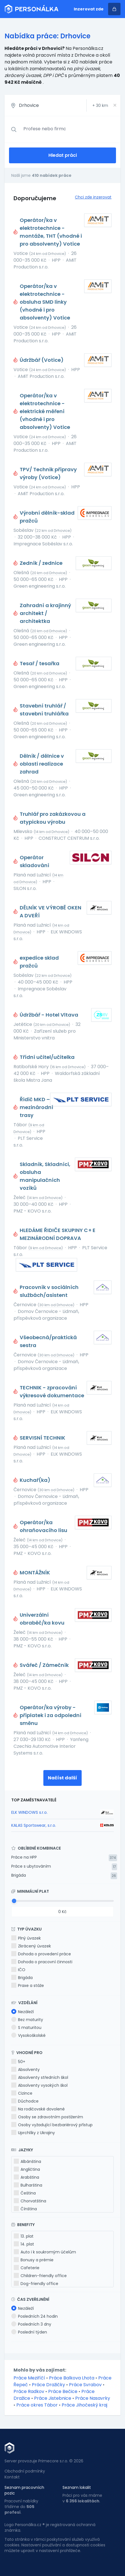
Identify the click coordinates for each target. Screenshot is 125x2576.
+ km (100, 105)
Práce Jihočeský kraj (84, 2405)
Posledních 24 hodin (34, 2316)
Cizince (21, 2093)
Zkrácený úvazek (31, 1946)
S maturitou (26, 2027)
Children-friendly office (40, 2275)
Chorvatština (30, 2201)
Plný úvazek (26, 1938)
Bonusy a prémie (33, 2260)
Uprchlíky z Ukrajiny (33, 2133)
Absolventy (25, 2069)
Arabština (26, 2177)
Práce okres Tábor (37, 2405)
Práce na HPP (24, 1857)
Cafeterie (26, 2268)
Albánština (27, 2161)
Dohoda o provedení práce (41, 1954)
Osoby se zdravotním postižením (47, 2117)
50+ (18, 2061)
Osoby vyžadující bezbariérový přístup (52, 2125)
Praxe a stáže (27, 1985)
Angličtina (27, 2169)
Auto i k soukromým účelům (45, 2252)
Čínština (25, 2209)
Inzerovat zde (89, 9)
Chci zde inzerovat (93, 197)
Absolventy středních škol (39, 2077)
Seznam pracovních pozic (24, 2490)
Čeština (25, 2193)
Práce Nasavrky (92, 2398)
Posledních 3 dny (31, 2324)
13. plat (24, 2236)
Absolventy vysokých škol (39, 2085)
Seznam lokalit (76, 2487)
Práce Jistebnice (52, 2398)
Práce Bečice (62, 2391)
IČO (18, 1970)
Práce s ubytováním (31, 1866)
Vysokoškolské (28, 2035)
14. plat (24, 2244)
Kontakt (12, 2477)
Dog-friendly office (36, 2283)
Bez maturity (27, 2019)
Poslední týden (29, 2332)
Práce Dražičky (48, 2384)
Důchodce (25, 2101)
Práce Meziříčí (29, 2378)
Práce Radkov (29, 2391)
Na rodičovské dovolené (38, 2109)
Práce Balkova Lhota (71, 2378)
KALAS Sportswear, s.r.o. (33, 1825)
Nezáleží (22, 2012)
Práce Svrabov (85, 2384)
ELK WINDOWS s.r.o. (29, 1812)
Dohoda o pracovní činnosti (41, 1962)
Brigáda (18, 1875)
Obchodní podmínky (25, 2471)
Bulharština (28, 2185)
